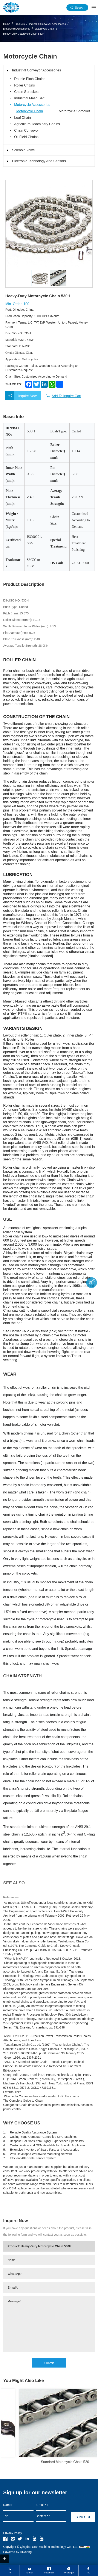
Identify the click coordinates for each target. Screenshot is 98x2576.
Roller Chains (24, 85)
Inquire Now (27, 396)
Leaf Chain (22, 117)
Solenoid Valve (23, 150)
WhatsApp (69, 2572)
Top (88, 2572)
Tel (9, 2572)
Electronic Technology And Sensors (39, 161)
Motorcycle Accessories (16, 28)
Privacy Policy (12, 2533)
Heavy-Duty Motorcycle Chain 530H (23, 33)
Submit (49, 2363)
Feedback (49, 2572)
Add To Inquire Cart (66, 396)
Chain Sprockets (26, 92)
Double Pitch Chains (29, 79)
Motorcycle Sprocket (74, 111)
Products (19, 23)
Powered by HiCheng (17, 2552)
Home (6, 23)
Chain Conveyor (26, 130)
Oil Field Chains (26, 137)
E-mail (29, 2572)
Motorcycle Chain (45, 28)
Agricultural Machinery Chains (37, 124)
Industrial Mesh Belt (29, 98)
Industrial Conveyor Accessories (47, 23)
